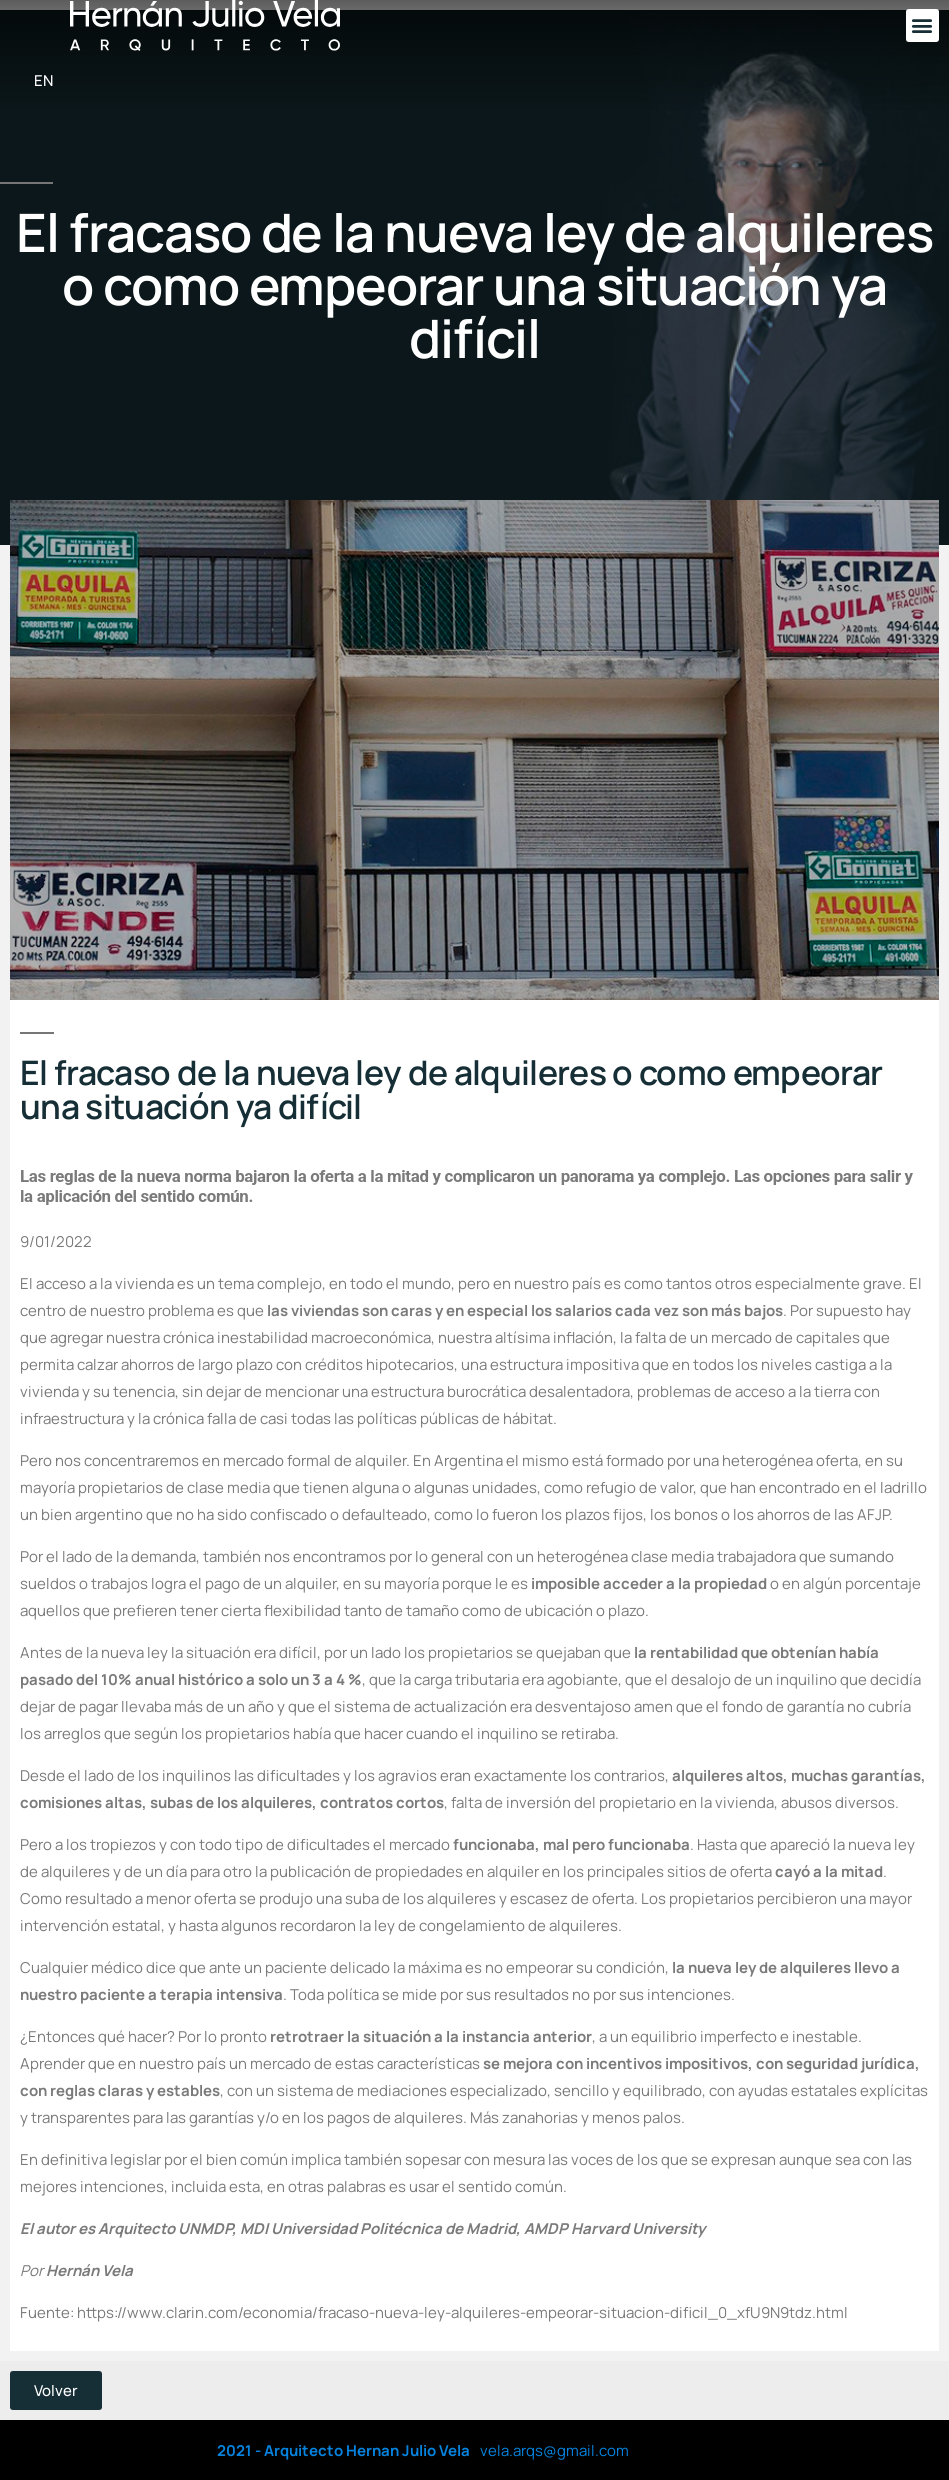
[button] (922, 25)
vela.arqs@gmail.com (554, 2450)
